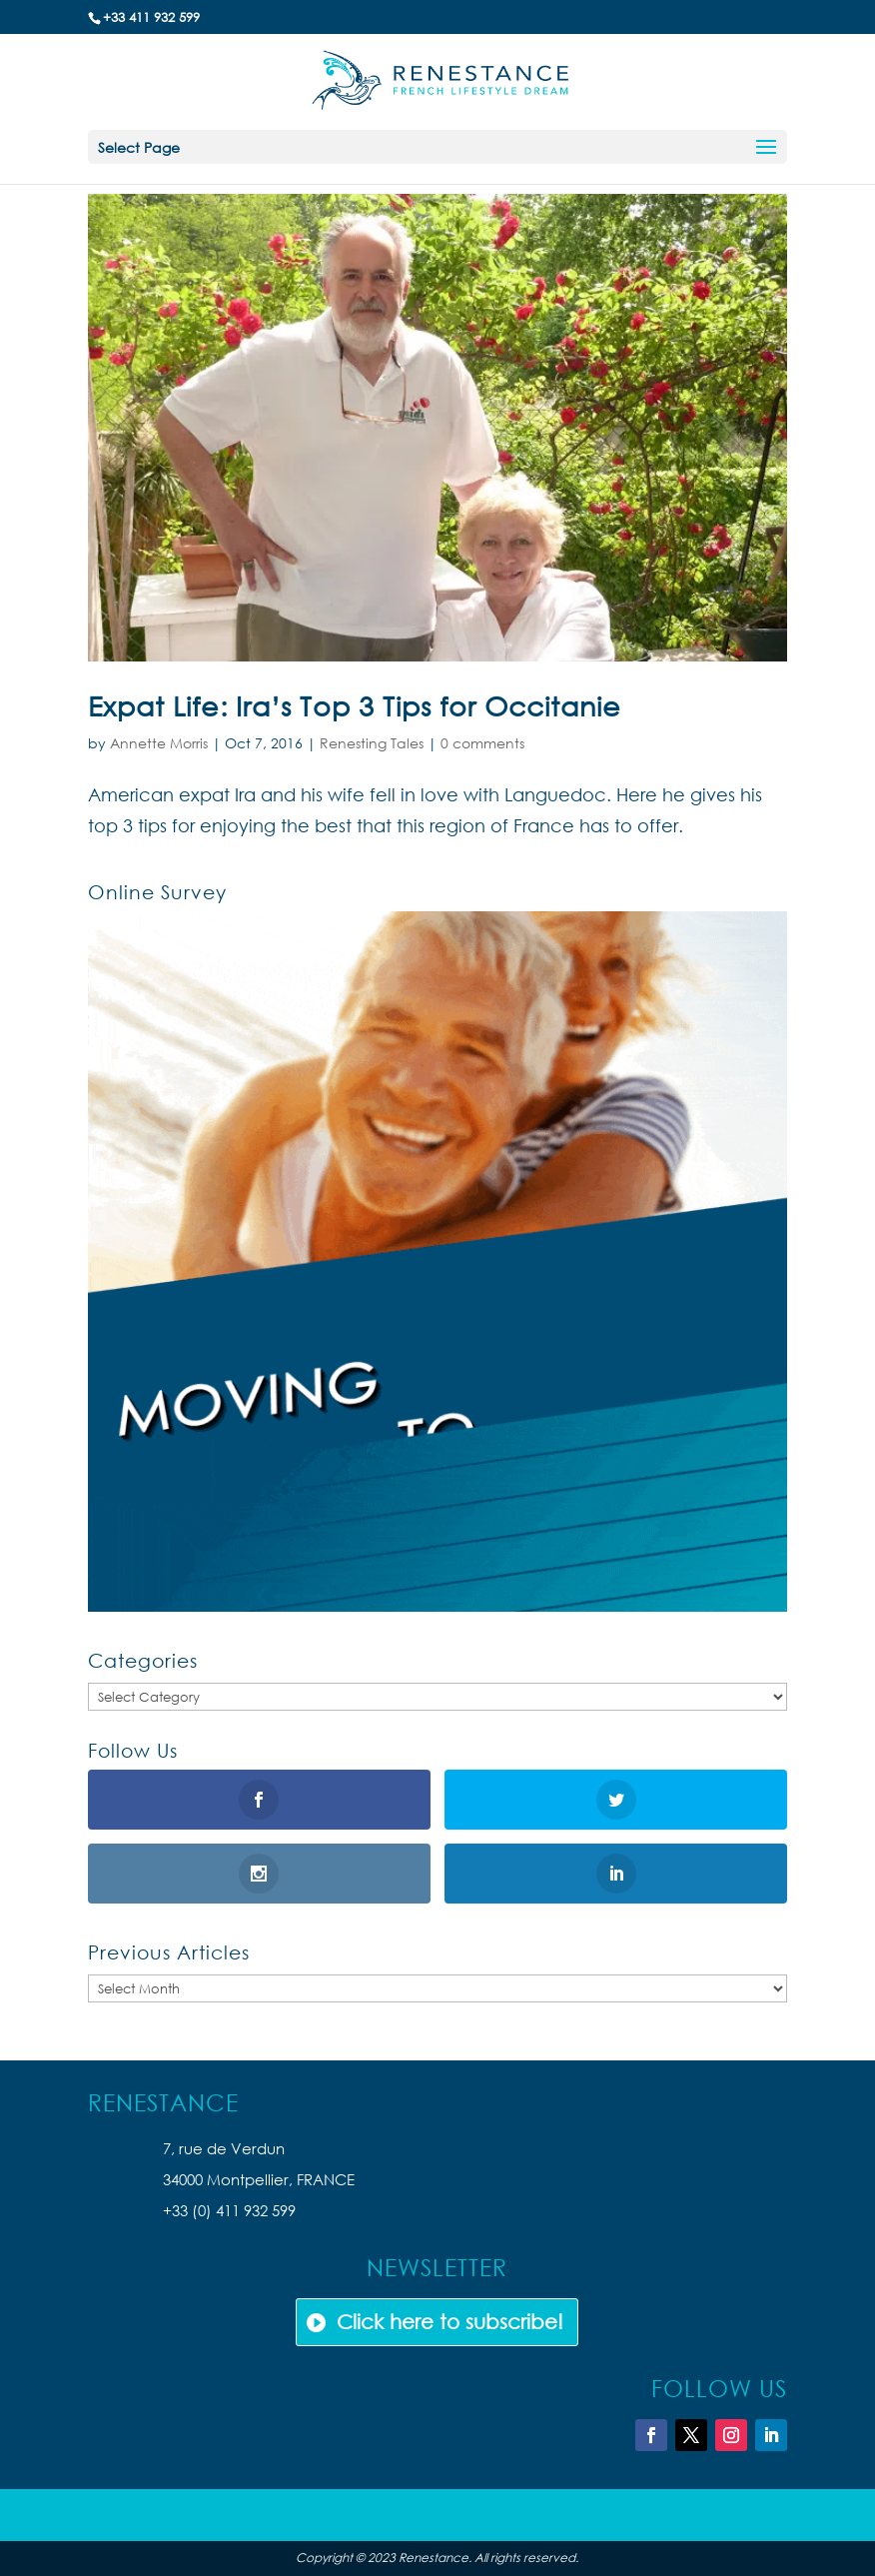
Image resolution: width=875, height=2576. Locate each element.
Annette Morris (159, 742)
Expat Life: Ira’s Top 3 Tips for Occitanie (354, 704)
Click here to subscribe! (450, 2321)
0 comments (482, 742)
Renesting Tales (372, 742)
